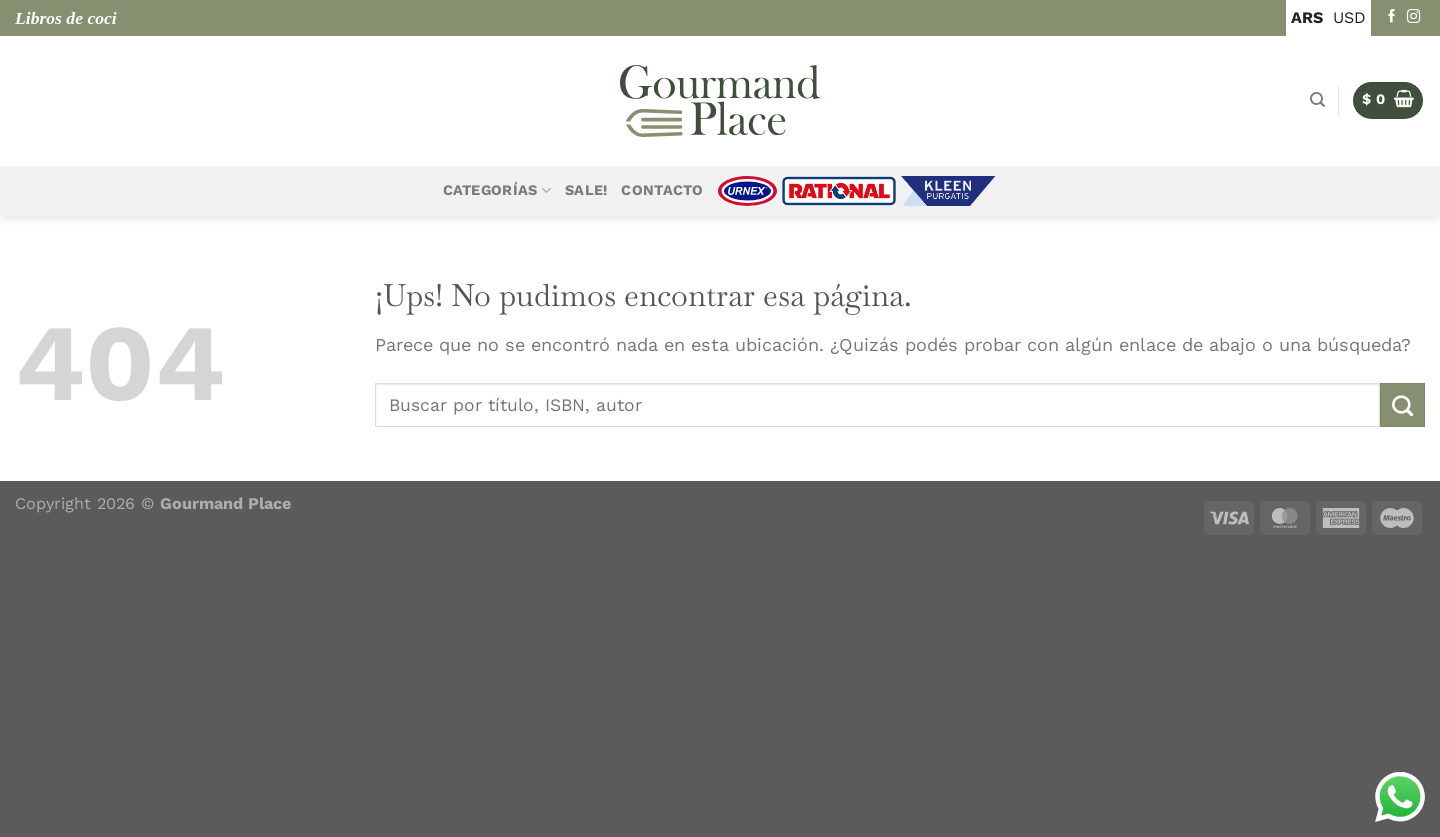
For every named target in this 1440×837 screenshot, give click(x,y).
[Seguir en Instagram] (1414, 17)
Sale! (586, 190)
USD (1349, 17)
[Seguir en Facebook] (1392, 17)
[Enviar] (1402, 405)
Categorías (497, 190)
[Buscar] (1317, 100)
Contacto (662, 190)
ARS (1307, 17)
